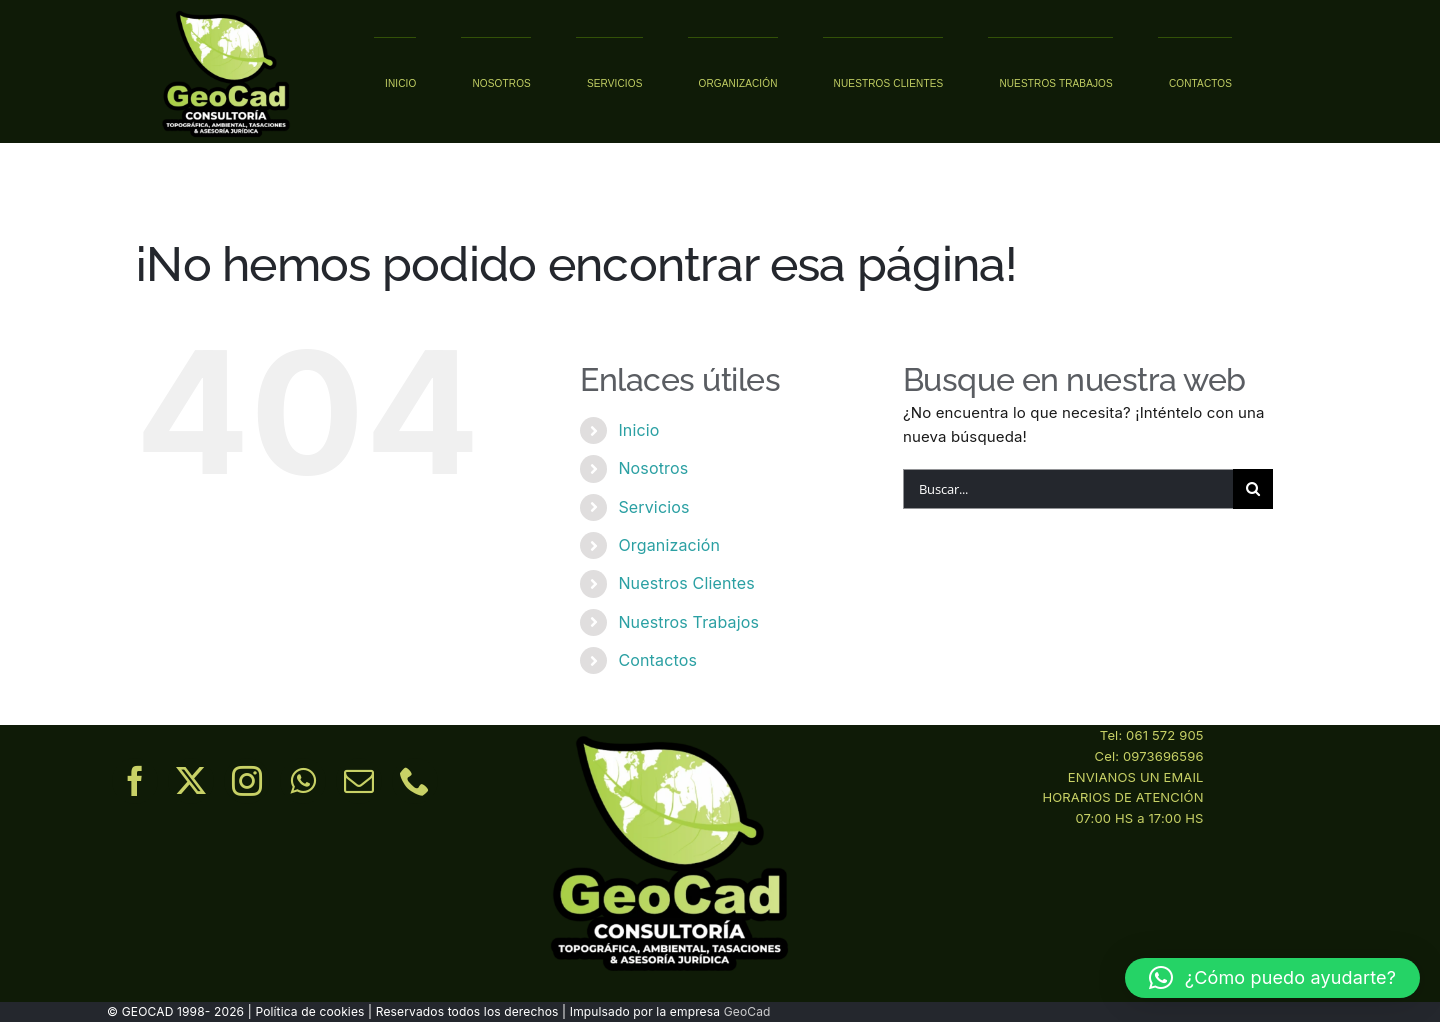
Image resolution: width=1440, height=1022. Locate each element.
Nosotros (653, 468)
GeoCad (747, 1011)
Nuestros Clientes (686, 583)
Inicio (638, 430)
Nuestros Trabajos (688, 622)
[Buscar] (1253, 489)
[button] (1272, 978)
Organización (669, 545)
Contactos (657, 660)
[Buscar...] (1068, 489)
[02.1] (226, 12)
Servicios (653, 507)
